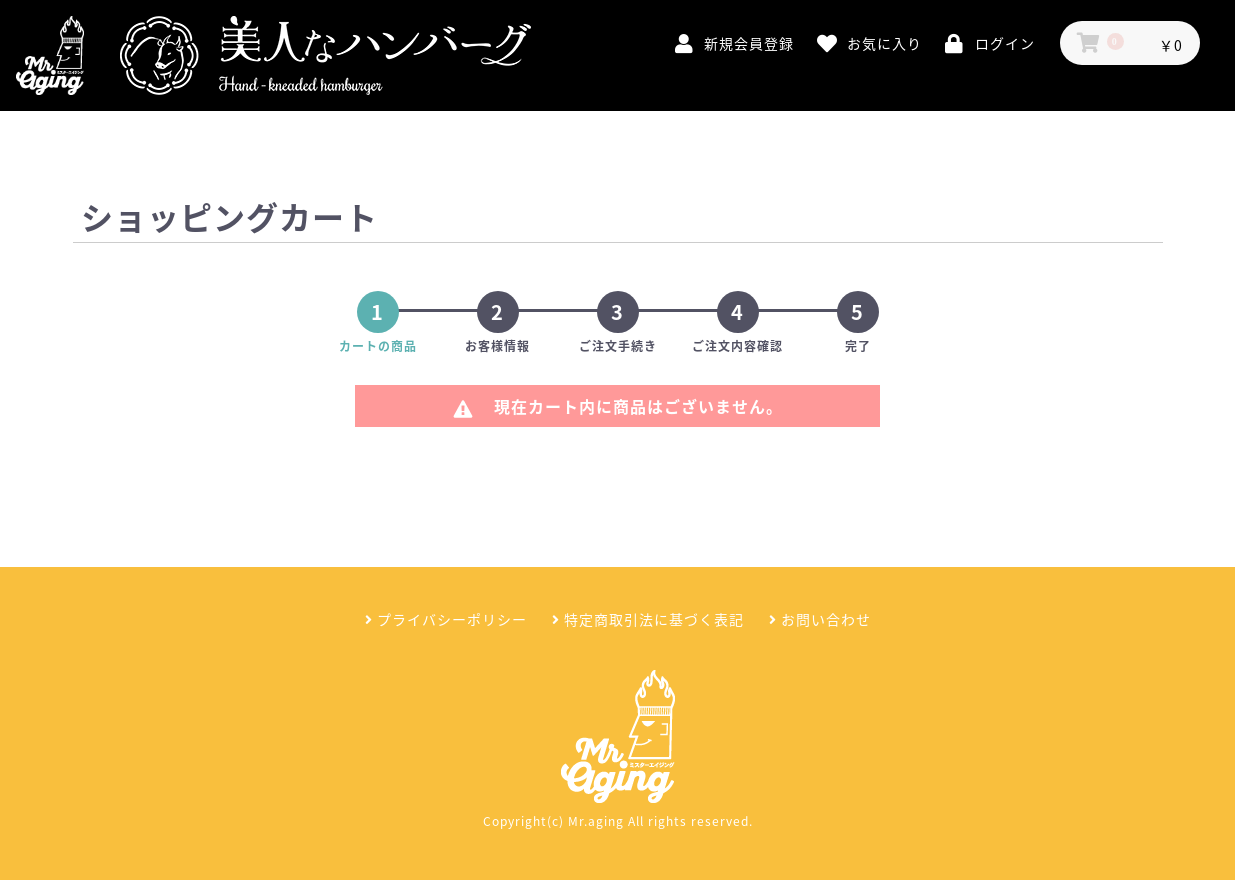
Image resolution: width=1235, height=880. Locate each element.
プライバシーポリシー (446, 619)
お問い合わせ (820, 619)
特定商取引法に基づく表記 (648, 619)
